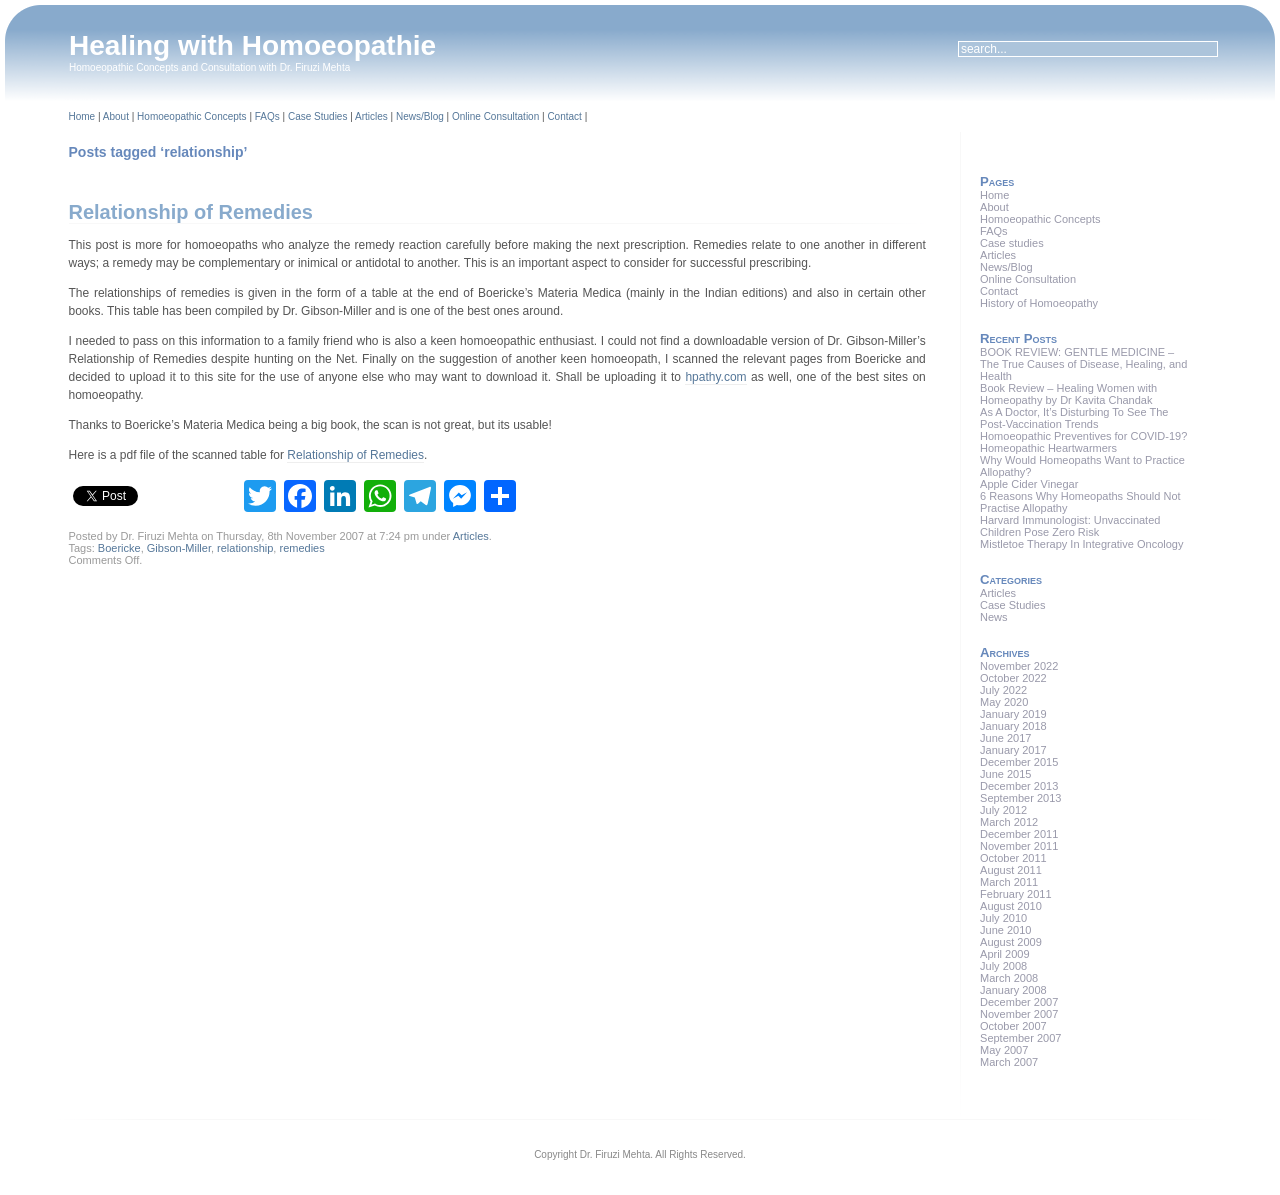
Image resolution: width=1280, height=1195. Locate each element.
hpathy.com (715, 377)
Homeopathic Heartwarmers (1048, 448)
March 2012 (1009, 822)
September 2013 (1020, 798)
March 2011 (1009, 882)
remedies (301, 548)
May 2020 (1004, 702)
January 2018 (1013, 726)
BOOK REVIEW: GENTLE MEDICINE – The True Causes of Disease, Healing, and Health (1083, 364)
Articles (371, 116)
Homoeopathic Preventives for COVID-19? (1083, 436)
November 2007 (1019, 1014)
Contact (564, 116)
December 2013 (1019, 786)
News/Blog (420, 116)
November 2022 (1019, 666)
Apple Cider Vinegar (1029, 484)
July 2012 (1003, 810)
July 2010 (1003, 918)
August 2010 (1011, 906)
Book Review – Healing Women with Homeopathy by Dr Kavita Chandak (1068, 394)
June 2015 (1005, 774)
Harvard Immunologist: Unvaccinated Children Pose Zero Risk (1070, 526)
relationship (245, 548)
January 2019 (1013, 714)
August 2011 (1011, 870)
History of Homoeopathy (1039, 303)
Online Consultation (495, 116)
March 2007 (1009, 1062)
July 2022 (1003, 690)
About (116, 116)
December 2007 (1019, 1002)
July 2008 (1003, 966)
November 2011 (1019, 846)
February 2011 (1016, 894)
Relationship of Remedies (191, 212)
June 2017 (1005, 738)
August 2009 (1011, 942)
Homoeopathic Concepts (192, 116)
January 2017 (1013, 750)
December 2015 (1019, 762)
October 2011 (1013, 858)
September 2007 (1020, 1038)
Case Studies (317, 116)
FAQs (267, 116)
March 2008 (1009, 978)
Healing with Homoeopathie (252, 45)
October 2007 (1013, 1026)
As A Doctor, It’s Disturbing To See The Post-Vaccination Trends (1074, 418)
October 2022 (1013, 678)
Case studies (1012, 243)
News (994, 617)
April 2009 (1005, 954)
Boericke (119, 548)
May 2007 (1004, 1050)
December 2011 (1019, 834)
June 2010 (1005, 930)
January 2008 (1013, 990)
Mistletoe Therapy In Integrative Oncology (1081, 544)
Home (82, 116)
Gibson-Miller (179, 548)
